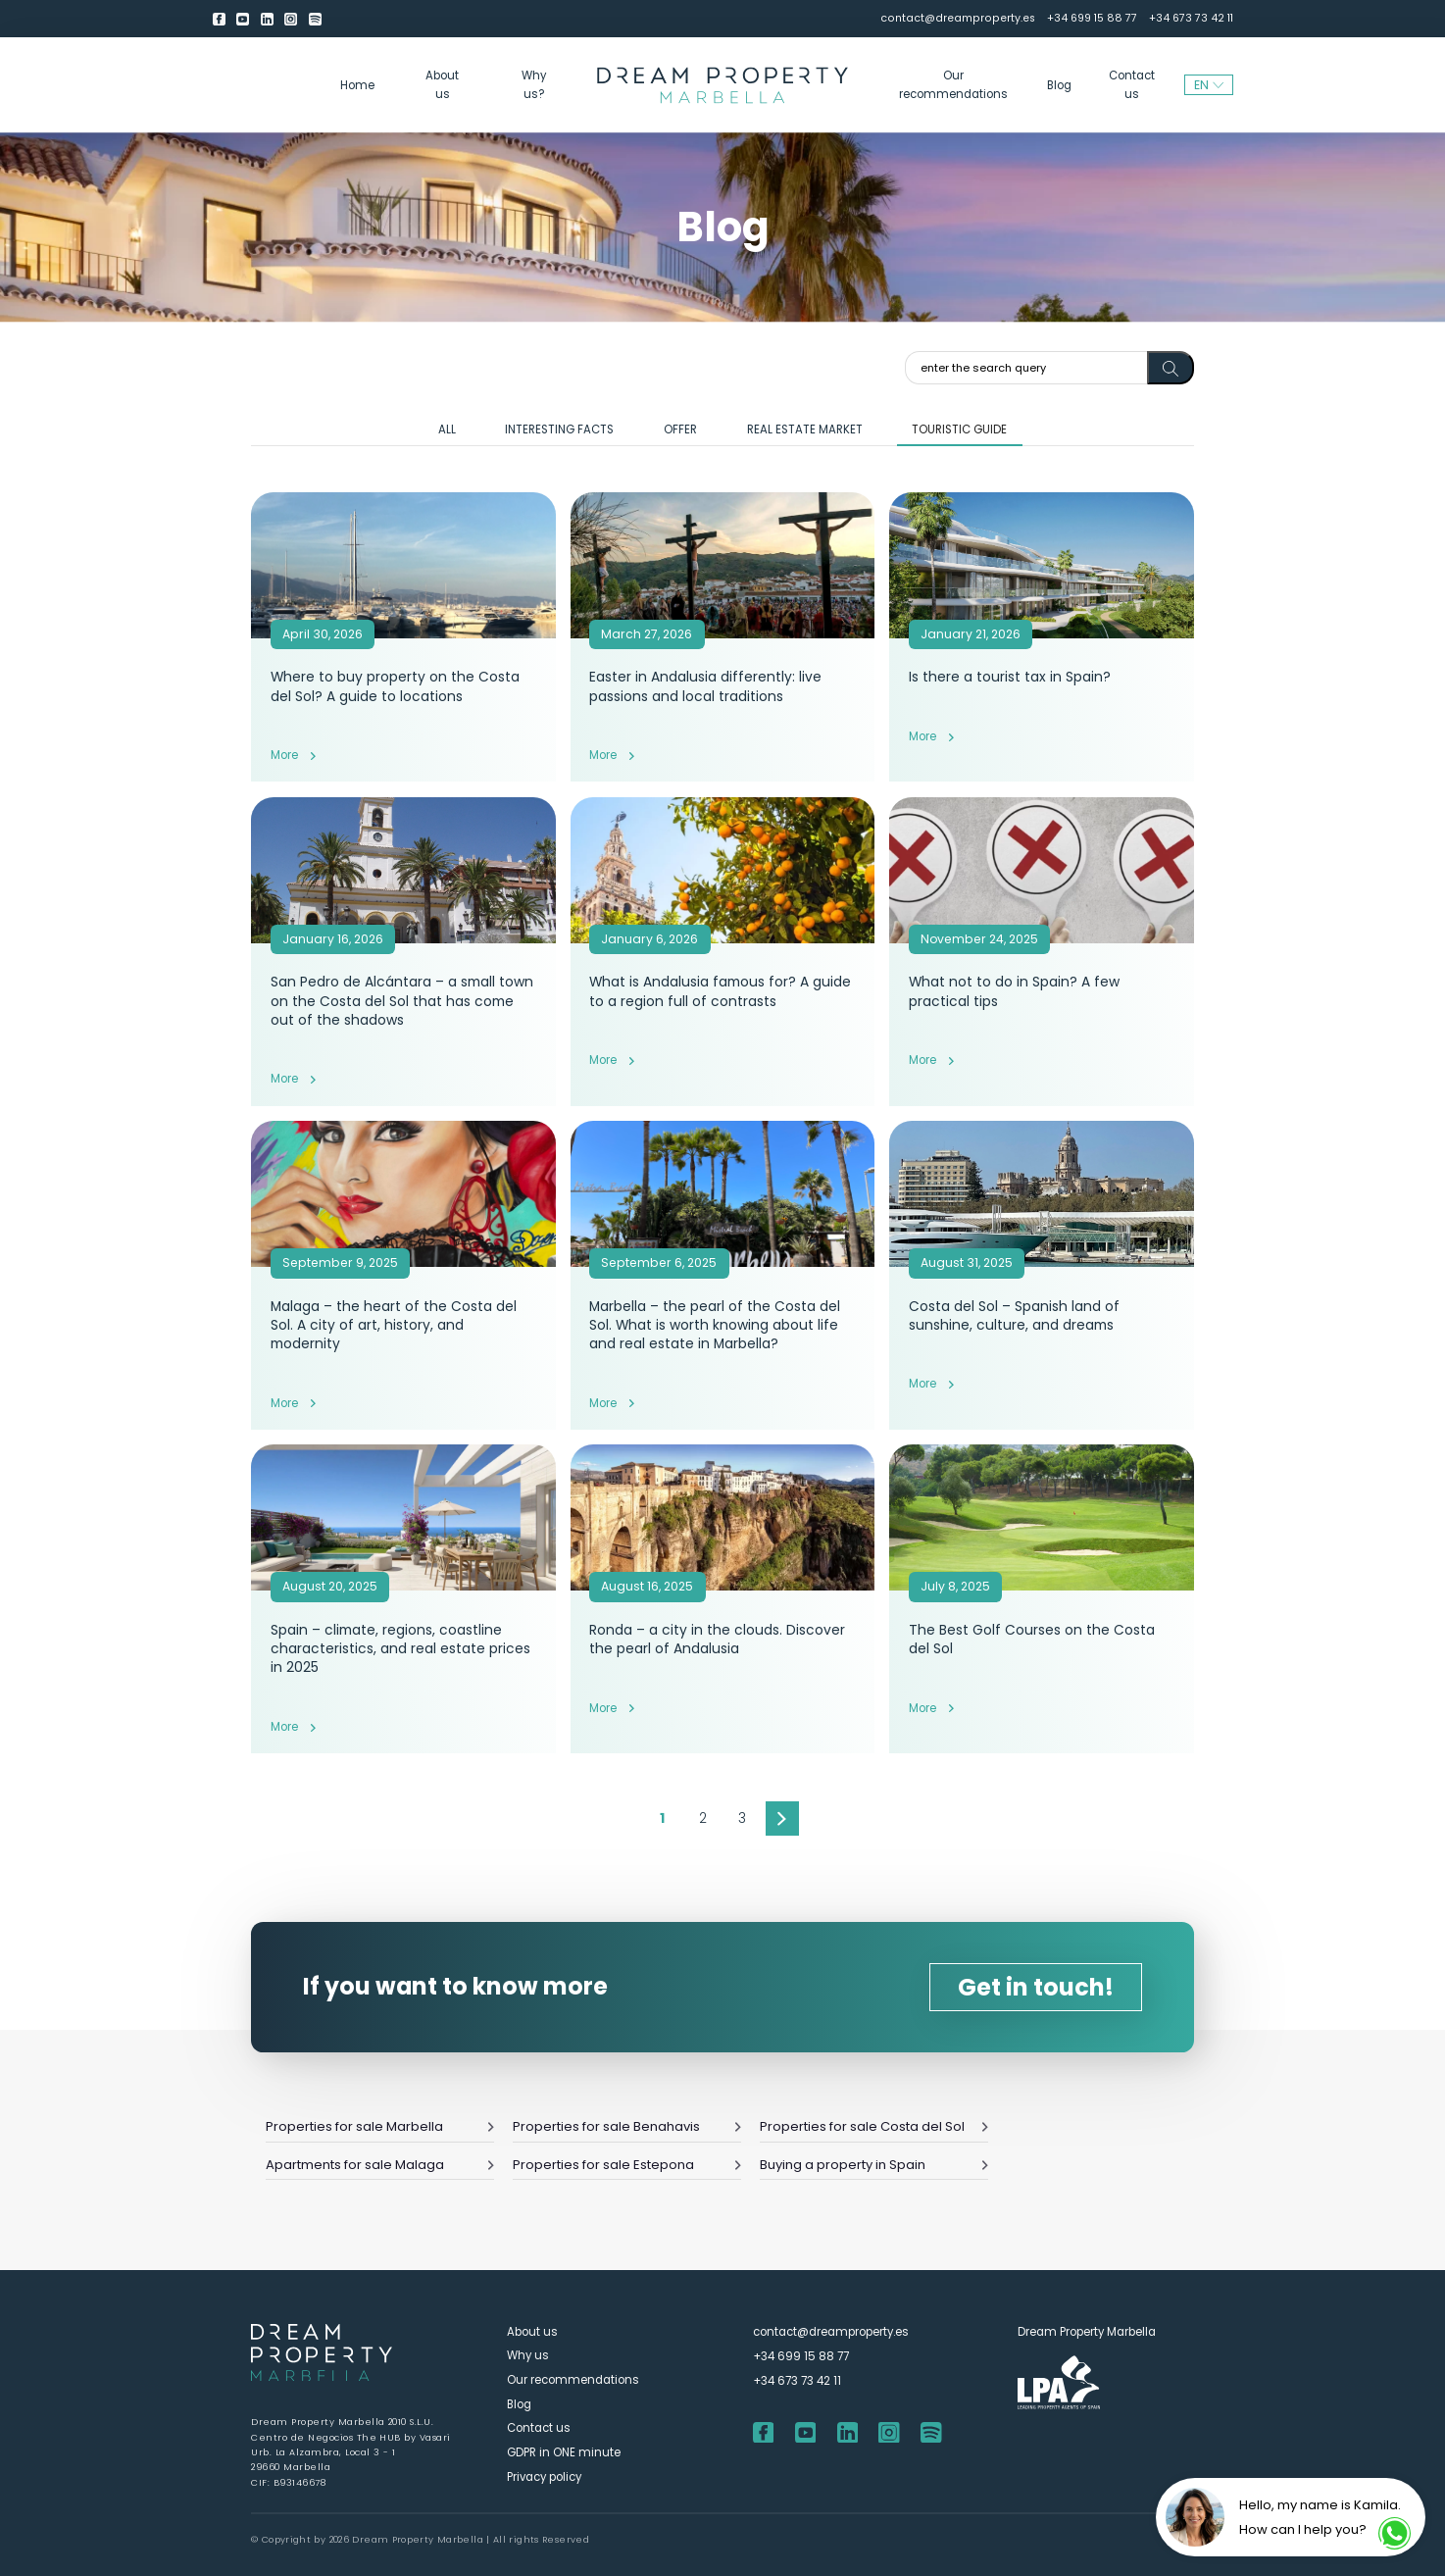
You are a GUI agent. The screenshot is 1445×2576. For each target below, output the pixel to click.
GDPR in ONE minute (564, 2452)
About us (442, 84)
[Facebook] (219, 18)
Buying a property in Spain (874, 2164)
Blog (1059, 85)
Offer (680, 429)
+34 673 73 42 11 (1191, 18)
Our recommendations (953, 84)
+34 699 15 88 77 (1092, 18)
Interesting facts (559, 429)
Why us (528, 2355)
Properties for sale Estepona (627, 2164)
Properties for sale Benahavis (627, 2126)
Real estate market (805, 429)
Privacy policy (544, 2477)
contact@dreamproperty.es (957, 18)
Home (357, 85)
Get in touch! (1036, 1987)
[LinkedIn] (267, 18)
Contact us (1132, 84)
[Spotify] (315, 18)
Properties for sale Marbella (380, 2126)
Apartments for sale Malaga (380, 2164)
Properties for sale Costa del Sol (874, 2126)
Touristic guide (959, 429)
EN (1208, 84)
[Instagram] (290, 18)
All (447, 429)
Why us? (534, 84)
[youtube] (242, 18)
